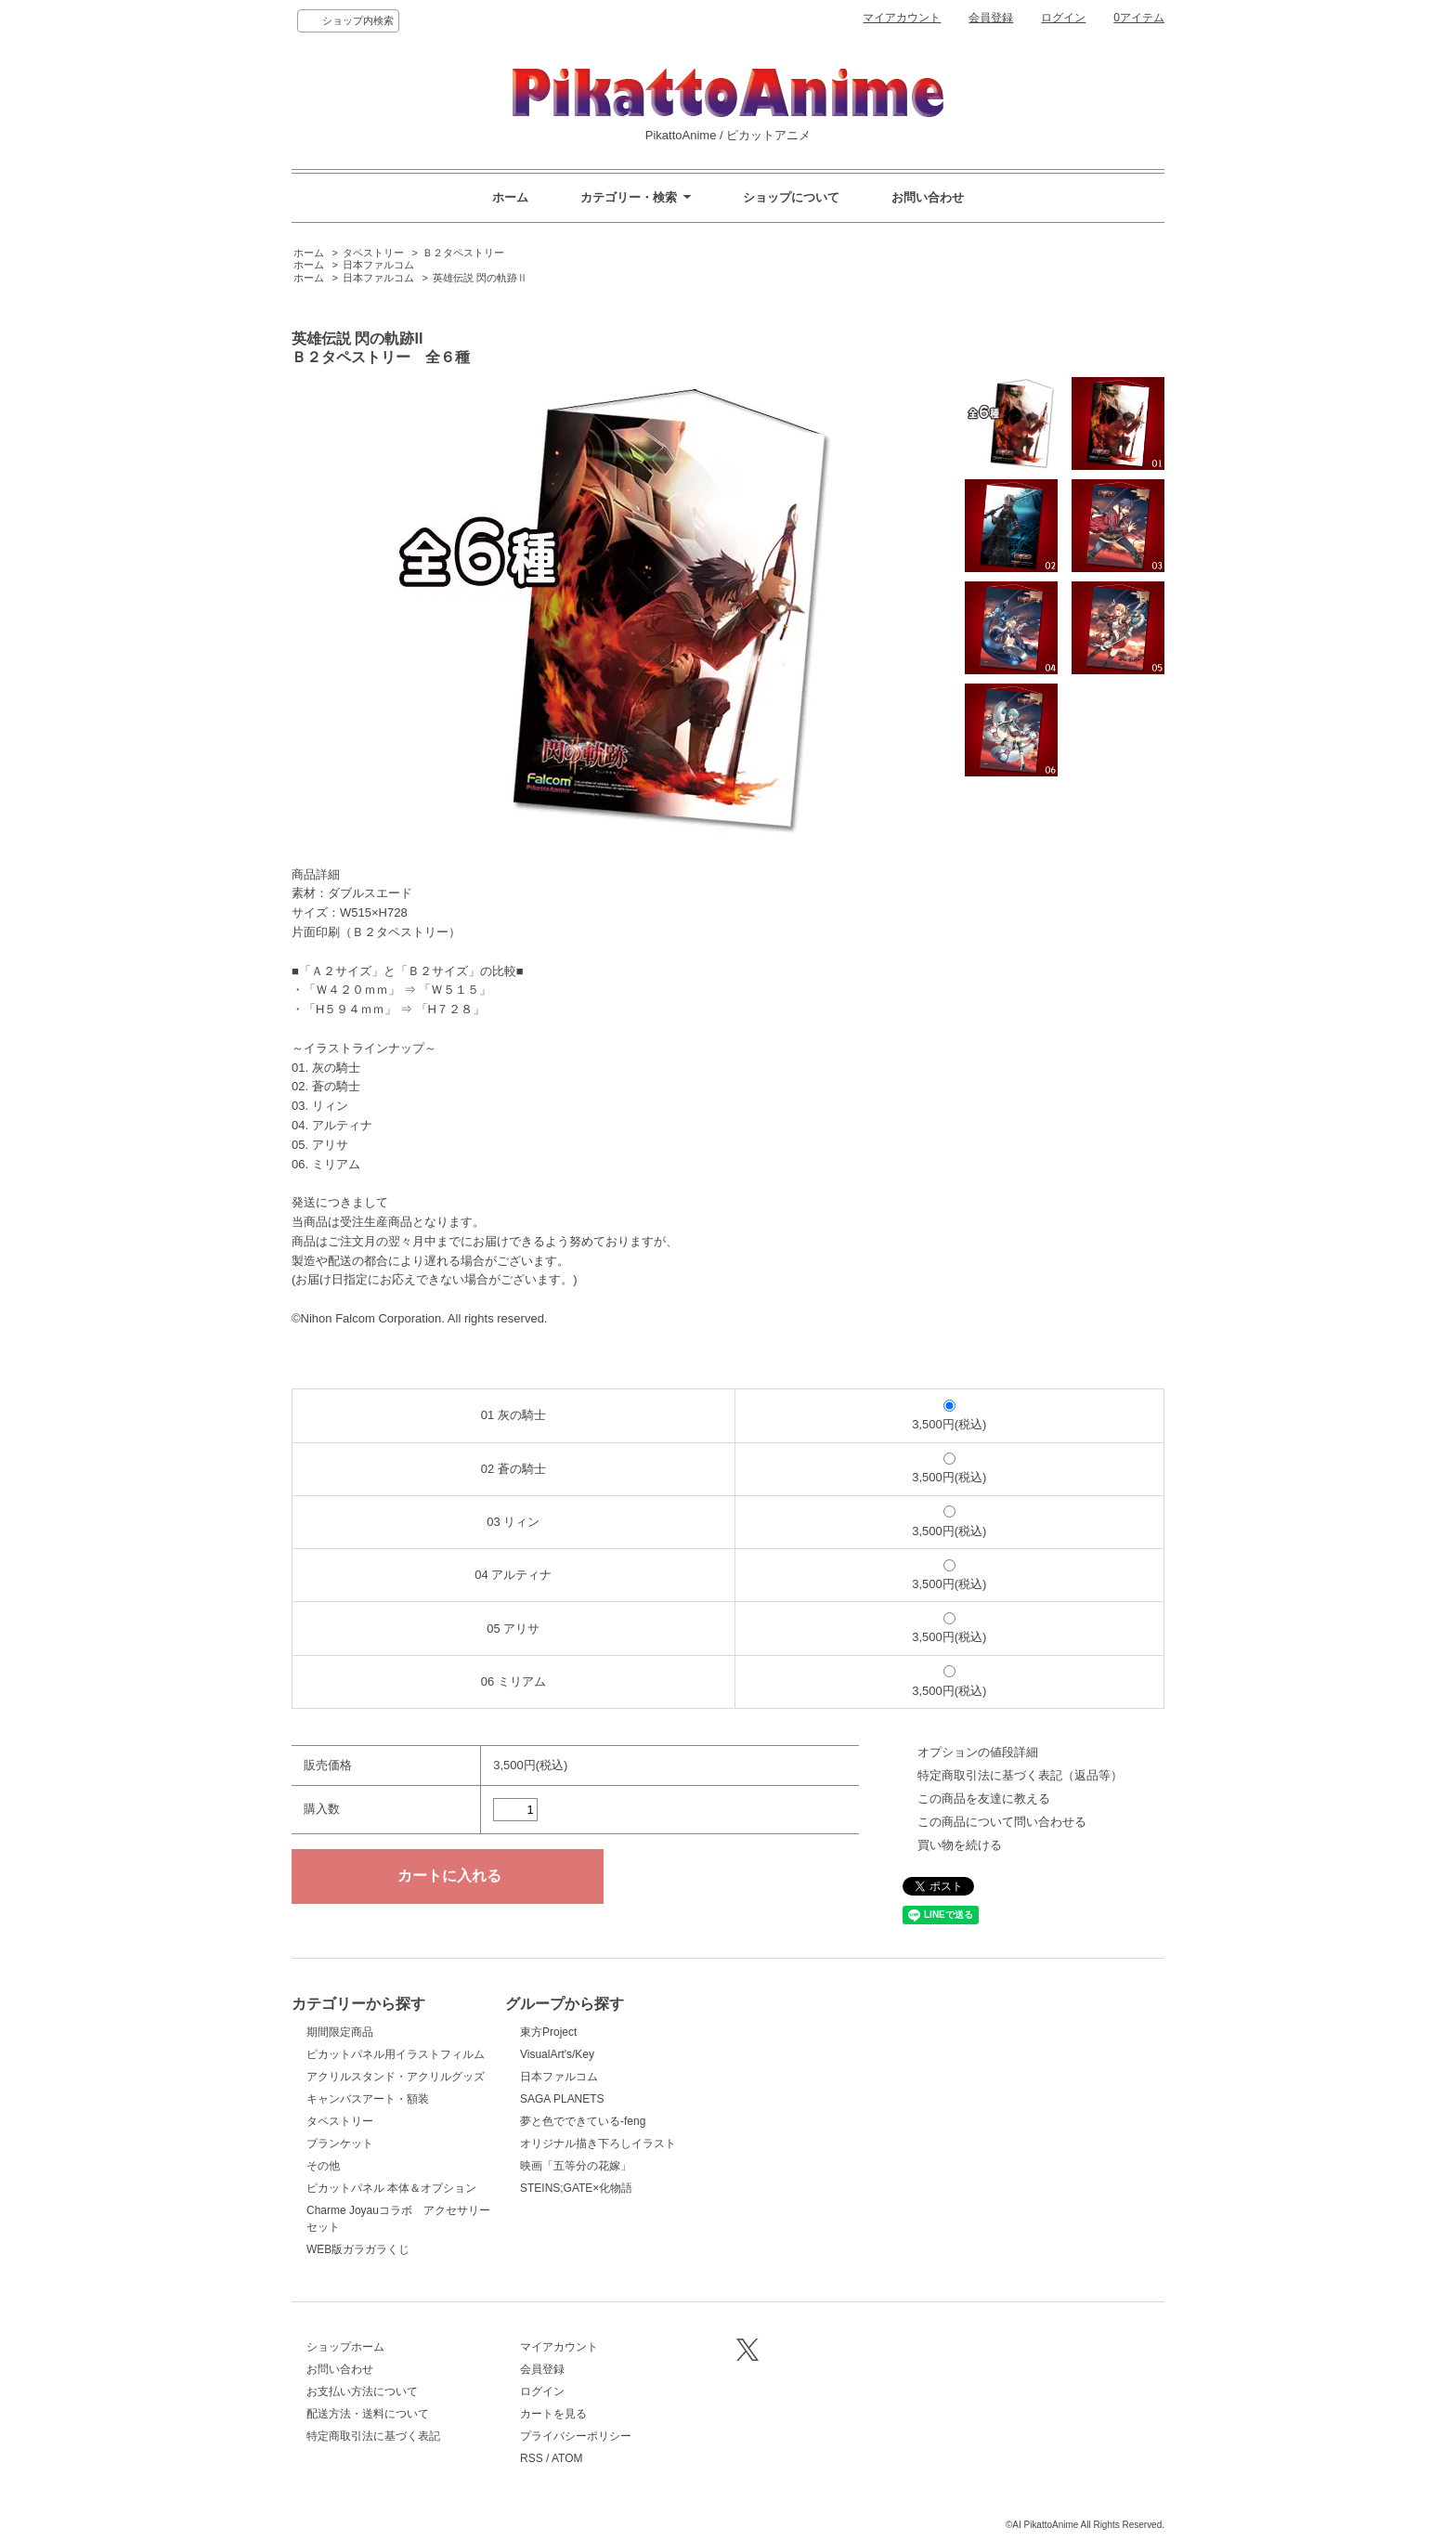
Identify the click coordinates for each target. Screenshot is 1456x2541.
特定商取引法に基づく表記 (373, 2436)
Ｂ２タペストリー (463, 252)
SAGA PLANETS (562, 2098)
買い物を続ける (959, 1845)
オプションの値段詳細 (977, 1752)
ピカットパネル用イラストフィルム (395, 2054)
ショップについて (791, 197)
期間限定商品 (339, 2032)
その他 (323, 2165)
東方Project (548, 2032)
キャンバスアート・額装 (367, 2098)
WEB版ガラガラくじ (358, 2249)
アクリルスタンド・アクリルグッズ (395, 2076)
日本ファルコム (378, 264)
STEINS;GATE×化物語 (576, 2188)
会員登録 (990, 17)
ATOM (567, 2458)
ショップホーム (345, 2346)
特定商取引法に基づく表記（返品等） (1020, 1775)
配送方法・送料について (367, 2413)
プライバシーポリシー (575, 2436)
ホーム (510, 197)
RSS (531, 2458)
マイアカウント (902, 17)
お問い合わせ (927, 197)
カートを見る (553, 2413)
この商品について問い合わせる (1001, 1822)
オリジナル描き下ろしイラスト (598, 2143)
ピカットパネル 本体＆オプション (391, 2188)
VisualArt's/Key (557, 2054)
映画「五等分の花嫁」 (575, 2165)
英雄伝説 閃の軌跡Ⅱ (480, 277)
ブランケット (339, 2143)
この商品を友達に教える (983, 1798)
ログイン (1063, 17)
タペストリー (373, 252)
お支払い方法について (362, 2391)
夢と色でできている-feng (582, 2121)
